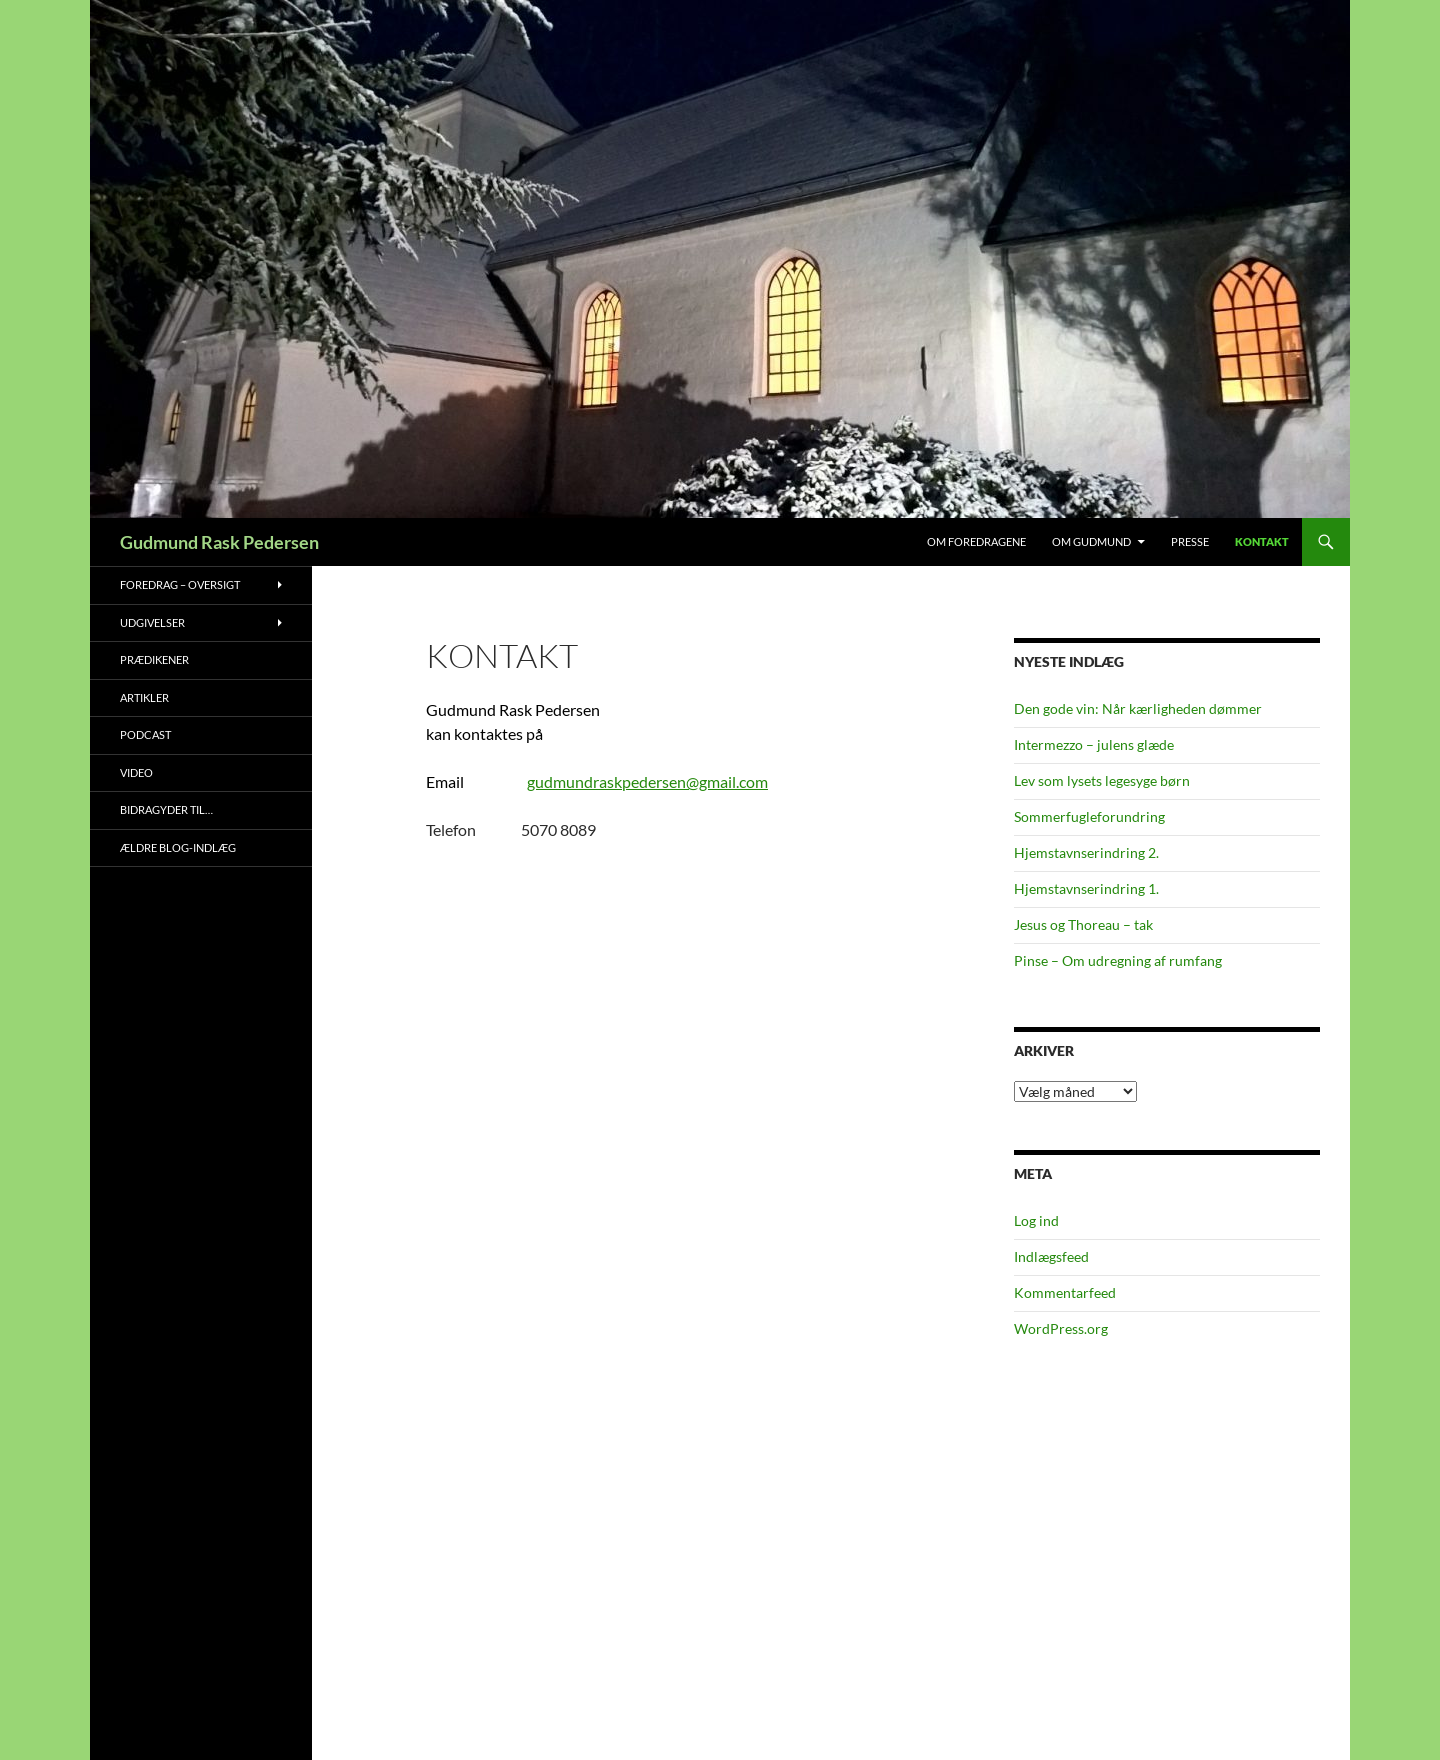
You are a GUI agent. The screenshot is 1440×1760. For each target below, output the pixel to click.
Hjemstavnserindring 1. (1086, 888)
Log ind (1036, 1220)
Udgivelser (152, 622)
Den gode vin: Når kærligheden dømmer (1138, 708)
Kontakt (1262, 541)
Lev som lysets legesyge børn (1102, 780)
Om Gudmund (1091, 541)
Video (136, 772)
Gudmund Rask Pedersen (219, 542)
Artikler (144, 697)
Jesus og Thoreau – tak (1083, 924)
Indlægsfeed (1051, 1256)
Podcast (145, 734)
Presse (1190, 541)
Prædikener (154, 659)
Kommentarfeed (1065, 1292)
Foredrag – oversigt (180, 584)
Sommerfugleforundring (1089, 816)
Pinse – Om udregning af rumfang (1118, 960)
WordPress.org (1061, 1328)
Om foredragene (976, 541)
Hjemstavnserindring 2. (1086, 852)
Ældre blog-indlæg (178, 847)
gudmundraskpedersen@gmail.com (647, 781)
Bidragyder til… (166, 809)
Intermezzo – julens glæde (1094, 744)
